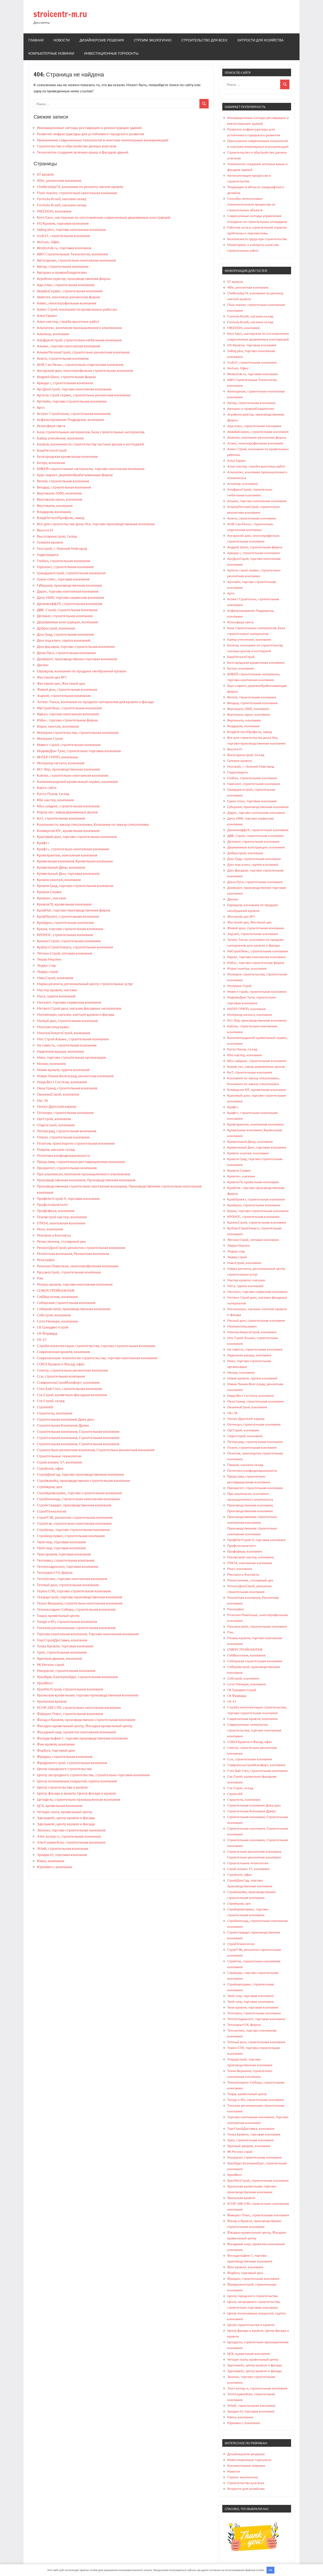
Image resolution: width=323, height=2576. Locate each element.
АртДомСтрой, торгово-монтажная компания (74, 389)
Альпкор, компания (53, 333)
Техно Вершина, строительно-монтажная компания (79, 1603)
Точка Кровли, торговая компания (65, 1646)
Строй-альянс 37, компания (59, 1462)
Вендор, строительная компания (64, 487)
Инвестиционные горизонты (111, 53)
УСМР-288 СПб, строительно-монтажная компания (79, 1707)
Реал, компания (50, 1229)
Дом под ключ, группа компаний (63, 640)
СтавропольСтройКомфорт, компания (68, 1382)
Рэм (40, 1278)
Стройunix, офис (50, 1468)
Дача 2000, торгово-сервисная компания (70, 597)
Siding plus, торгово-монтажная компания (71, 229)
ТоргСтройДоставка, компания (62, 1640)
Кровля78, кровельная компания (64, 904)
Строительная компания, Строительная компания (78, 1431)
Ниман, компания (51, 1063)
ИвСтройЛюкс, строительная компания (69, 708)
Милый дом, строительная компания (67, 1020)
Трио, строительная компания (62, 1652)
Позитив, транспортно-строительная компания (76, 1143)
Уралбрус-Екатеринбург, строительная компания (77, 1676)
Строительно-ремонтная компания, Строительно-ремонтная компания (95, 1449)
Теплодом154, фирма (55, 1572)
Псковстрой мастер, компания (62, 1217)
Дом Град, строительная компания (65, 634)
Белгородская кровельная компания (67, 456)
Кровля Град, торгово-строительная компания (75, 885)
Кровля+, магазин (51, 898)
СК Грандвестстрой (52, 1327)
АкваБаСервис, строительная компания (69, 291)
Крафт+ (43, 842)
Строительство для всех (204, 40)
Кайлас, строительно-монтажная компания (72, 775)
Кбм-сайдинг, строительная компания (68, 806)
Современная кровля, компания (63, 1351)
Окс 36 (42, 1100)
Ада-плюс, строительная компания (65, 284)
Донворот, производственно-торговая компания (77, 659)
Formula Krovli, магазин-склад (61, 198)
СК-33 (42, 1339)
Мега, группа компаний (56, 996)
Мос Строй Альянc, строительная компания (73, 1039)
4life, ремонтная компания (59, 180)
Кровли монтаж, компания (59, 879)
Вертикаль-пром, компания (59, 499)
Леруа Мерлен (49, 959)
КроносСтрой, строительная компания (69, 941)
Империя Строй (50, 738)
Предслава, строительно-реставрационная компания (81, 1161)
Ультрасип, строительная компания (66, 1670)
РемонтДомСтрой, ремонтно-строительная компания (81, 1247)
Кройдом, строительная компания (65, 922)
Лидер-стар (46, 965)
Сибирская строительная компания (66, 1302)
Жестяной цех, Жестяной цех (61, 683)
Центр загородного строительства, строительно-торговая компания (93, 1775)
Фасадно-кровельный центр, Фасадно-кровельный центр (84, 1725)
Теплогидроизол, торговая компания (67, 1566)
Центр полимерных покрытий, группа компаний (77, 1781)
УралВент (45, 1683)
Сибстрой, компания (54, 1315)
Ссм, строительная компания (61, 1376)
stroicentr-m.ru (60, 14)
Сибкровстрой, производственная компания (73, 1308)
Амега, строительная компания (63, 358)
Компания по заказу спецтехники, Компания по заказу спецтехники (93, 824)
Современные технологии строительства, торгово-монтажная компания (97, 1358)
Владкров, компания (54, 511)
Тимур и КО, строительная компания (67, 1621)
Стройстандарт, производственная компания (74, 1505)
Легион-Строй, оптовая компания (64, 953)
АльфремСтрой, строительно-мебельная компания (79, 340)
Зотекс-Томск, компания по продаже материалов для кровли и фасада (95, 701)
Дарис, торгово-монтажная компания (67, 591)
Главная (35, 40)
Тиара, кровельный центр (58, 1615)
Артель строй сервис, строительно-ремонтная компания (83, 395)
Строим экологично (153, 40)
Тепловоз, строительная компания (65, 1560)
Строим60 (45, 1407)
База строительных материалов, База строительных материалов (90, 432)
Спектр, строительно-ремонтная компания (72, 1370)
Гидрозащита (48, 554)
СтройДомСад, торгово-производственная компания (80, 1474)
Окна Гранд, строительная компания (67, 1088)
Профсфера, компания (55, 1210)
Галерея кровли (50, 542)
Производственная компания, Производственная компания (86, 1180)
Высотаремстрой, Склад (57, 536)
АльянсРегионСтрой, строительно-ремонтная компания (83, 352)
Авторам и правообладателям (62, 272)
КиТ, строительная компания (61, 818)
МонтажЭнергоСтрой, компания (63, 1032)
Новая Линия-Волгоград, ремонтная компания (75, 1076)
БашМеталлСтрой (52, 450)
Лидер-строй (47, 971)
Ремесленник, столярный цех (61, 1241)
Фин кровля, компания (56, 1744)
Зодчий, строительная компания (64, 695)
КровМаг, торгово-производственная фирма (73, 910)
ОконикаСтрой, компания (58, 1094)
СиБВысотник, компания (57, 1296)
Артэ (40, 407)
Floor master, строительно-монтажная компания (77, 192)
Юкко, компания (50, 1860)
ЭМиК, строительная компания (62, 1848)
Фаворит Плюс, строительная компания (70, 1713)
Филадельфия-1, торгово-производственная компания (82, 1738)
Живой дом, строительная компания (67, 689)
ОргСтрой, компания (54, 1118)
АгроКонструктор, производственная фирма (73, 278)
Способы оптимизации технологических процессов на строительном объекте (251, 204)
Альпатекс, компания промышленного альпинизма (79, 327)
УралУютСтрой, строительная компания (70, 1689)
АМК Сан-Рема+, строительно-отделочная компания (80, 364)
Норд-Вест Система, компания (62, 1082)
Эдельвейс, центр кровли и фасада (66, 1817)
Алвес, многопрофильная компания (66, 303)
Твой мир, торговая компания (61, 1542)
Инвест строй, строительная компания (69, 744)
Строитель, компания (54, 1413)
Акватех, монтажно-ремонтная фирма (68, 297)
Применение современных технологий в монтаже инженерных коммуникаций (102, 140)
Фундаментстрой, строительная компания (72, 1762)
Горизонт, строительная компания (65, 566)
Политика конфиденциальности (63, 1155)
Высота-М (45, 530)
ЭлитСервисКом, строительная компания (71, 1842)
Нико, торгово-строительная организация (71, 1057)
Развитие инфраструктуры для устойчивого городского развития (90, 134)
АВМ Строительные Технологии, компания (72, 254)
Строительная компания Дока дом (65, 1419)
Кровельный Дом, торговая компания (68, 873)
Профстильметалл (52, 1204)
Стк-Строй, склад (50, 1400)
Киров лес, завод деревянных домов (67, 812)
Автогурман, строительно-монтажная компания (76, 260)
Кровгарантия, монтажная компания (67, 855)
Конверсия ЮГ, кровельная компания (68, 830)
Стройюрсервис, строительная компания (71, 1535)
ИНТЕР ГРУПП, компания (57, 757)
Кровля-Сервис (49, 891)
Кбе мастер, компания (55, 800)
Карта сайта (46, 787)
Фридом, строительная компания (64, 1756)
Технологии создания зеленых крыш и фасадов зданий (82, 152)
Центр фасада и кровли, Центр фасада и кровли (76, 1793)
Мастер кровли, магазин (57, 990)
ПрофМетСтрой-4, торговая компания (68, 1198)
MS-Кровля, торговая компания (63, 223)
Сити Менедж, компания (57, 1321)
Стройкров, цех (49, 1486)
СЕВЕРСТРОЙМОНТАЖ (56, 1290)
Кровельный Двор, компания (61, 867)
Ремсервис (46, 1259)
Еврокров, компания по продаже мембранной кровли (81, 671)
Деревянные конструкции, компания (67, 622)
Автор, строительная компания (62, 266)
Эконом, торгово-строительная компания (71, 1830)
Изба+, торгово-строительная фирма (67, 720)
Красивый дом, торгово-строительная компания (77, 836)
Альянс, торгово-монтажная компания (68, 346)
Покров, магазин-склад (56, 1149)
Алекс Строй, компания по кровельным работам (77, 309)
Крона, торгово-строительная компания (70, 928)
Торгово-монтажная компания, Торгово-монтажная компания (88, 1634)
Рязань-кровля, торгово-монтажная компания (74, 1284)
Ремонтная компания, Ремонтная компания (73, 1253)
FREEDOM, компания (54, 211)
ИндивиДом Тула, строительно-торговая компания (79, 750)
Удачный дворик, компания (59, 1658)
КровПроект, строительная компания (68, 916)
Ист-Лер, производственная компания (68, 769)
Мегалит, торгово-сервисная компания (69, 1002)
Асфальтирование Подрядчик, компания (70, 419)
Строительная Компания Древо (63, 1425)
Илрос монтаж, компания (58, 726)
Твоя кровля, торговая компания (64, 1554)
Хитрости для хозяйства (260, 40)
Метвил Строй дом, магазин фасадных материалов (79, 1008)
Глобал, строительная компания (63, 560)
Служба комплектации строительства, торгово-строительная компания (96, 1345)
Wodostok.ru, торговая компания (64, 248)
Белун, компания (51, 462)
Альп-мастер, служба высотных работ (68, 321)
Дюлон (42, 665)
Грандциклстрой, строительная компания (71, 573)
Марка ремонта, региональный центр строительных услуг (85, 983)
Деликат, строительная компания (64, 615)
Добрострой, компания (56, 628)
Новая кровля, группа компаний (63, 1069)
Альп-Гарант (47, 315)
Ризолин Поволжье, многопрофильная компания (77, 1266)
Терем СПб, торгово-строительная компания (74, 1591)
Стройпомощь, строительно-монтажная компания (78, 1498)
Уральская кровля (52, 1701)
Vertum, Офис (48, 242)
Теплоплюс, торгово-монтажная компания (72, 1578)
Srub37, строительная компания (63, 235)
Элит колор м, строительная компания (69, 1836)
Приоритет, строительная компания (67, 1167)
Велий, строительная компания (63, 481)
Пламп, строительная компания (63, 1137)
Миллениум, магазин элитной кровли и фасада (75, 1014)
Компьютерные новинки (51, 53)
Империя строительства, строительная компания (77, 732)
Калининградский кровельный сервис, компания (77, 781)
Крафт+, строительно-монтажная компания (73, 849)
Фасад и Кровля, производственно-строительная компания (86, 1719)
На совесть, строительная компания (66, 1045)
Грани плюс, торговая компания (63, 579)
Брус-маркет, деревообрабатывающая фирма (75, 474)
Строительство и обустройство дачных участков (76, 146)
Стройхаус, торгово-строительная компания (73, 1529)
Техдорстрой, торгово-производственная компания (79, 1597)
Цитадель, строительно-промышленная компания (78, 1799)
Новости (61, 40)
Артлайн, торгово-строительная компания (71, 401)
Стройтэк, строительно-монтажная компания (74, 1523)
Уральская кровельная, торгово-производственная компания (87, 1695)
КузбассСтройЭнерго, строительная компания (75, 947)
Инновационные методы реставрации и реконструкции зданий (89, 127)
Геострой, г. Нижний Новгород (62, 548)
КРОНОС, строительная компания (65, 934)
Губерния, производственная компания (69, 585)
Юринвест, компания (54, 1866)
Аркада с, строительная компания (65, 383)
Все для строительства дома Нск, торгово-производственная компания (95, 524)
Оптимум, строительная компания (65, 1112)
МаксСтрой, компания (55, 977)
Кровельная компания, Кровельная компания (75, 861)
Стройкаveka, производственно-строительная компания (83, 1480)
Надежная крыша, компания (60, 1051)
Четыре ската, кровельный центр (64, 1811)
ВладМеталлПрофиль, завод (60, 517)
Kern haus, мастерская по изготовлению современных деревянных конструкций (103, 217)
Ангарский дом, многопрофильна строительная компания (85, 370)
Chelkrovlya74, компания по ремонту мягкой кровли (80, 186)
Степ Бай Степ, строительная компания (69, 1388)
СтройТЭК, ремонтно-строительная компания (74, 1517)
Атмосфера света (51, 425)
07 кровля (45, 174)
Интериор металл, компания (60, 763)
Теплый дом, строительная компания (68, 1584)
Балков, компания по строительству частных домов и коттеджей (90, 444)
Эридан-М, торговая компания (62, 1854)
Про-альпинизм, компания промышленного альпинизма (83, 1174)
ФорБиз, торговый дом (56, 1750)
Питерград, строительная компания (66, 1131)
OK (270, 2570)
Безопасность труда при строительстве (257, 239)
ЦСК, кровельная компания (59, 1805)
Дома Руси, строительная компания (66, 652)
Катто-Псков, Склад (53, 793)
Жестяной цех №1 (52, 677)
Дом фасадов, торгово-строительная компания (76, 646)
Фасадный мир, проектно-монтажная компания (76, 1732)
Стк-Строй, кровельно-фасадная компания (72, 1394)
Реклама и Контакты (54, 1235)
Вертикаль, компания (55, 505)
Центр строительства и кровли (62, 1787)
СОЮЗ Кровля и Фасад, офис (61, 1364)
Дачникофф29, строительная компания (69, 603)
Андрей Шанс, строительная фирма (66, 376)
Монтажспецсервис (53, 1026)
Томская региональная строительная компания (76, 1627)
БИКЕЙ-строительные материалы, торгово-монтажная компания (90, 468)
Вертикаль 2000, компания (59, 493)
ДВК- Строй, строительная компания (67, 609)
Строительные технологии (59, 1456)
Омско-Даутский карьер (56, 1106)
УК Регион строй (50, 1664)
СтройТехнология (51, 1511)
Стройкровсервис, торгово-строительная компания (79, 1493)
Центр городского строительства (64, 1768)
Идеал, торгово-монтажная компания (68, 714)
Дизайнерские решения (102, 40)
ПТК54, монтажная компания (61, 1223)
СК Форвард (47, 1333)
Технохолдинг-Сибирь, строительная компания (76, 1609)
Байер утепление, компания (60, 438)
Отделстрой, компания (56, 1125)
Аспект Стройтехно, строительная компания (73, 413)
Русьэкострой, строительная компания (69, 1272)
